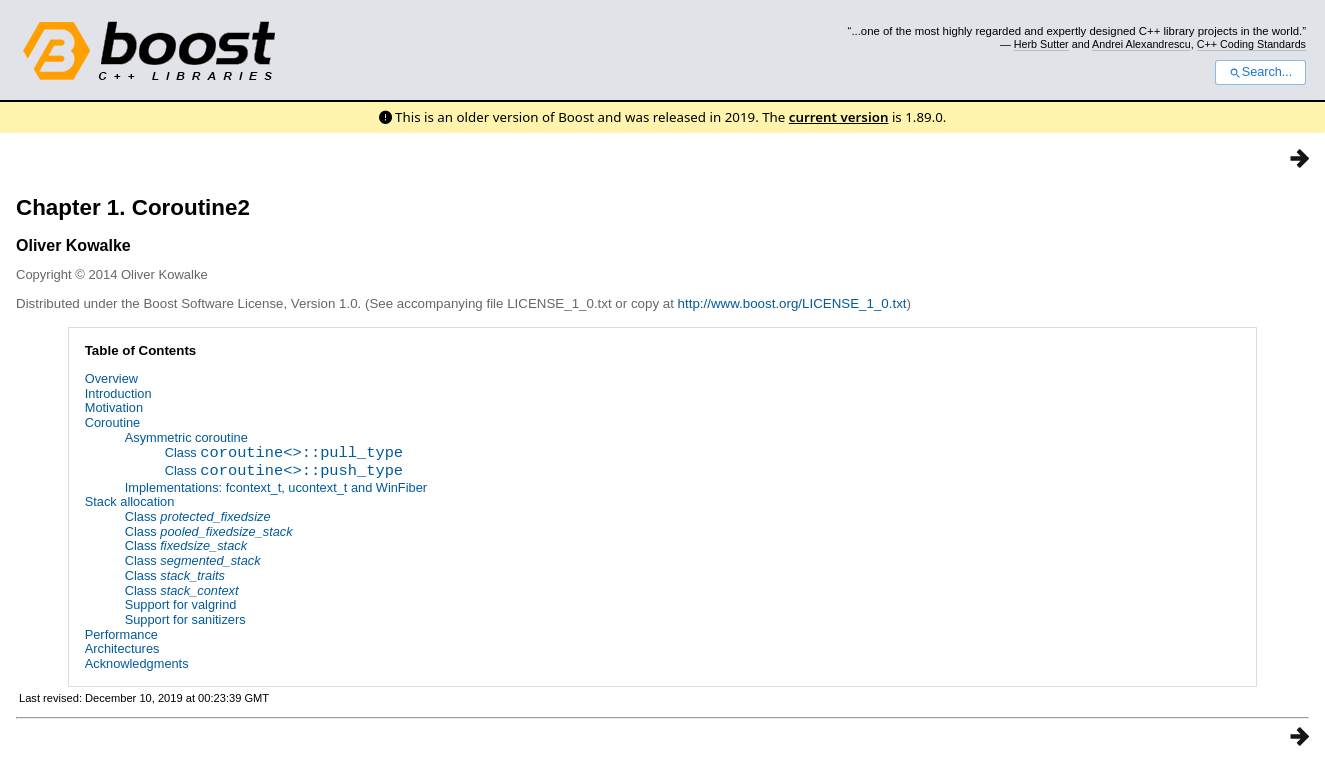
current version (839, 117)
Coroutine (113, 422)
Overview (111, 378)
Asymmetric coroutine (186, 437)
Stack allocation (130, 501)
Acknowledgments (137, 663)
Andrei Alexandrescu (1141, 44)
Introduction (118, 393)
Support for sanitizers (185, 619)
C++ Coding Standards (1251, 44)
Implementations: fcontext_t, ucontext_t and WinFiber (276, 487)
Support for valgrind (181, 604)
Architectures (122, 649)
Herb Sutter (1041, 44)
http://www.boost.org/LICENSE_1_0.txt (792, 303)
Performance (121, 634)
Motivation (114, 407)
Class (284, 454)
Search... (1260, 72)
